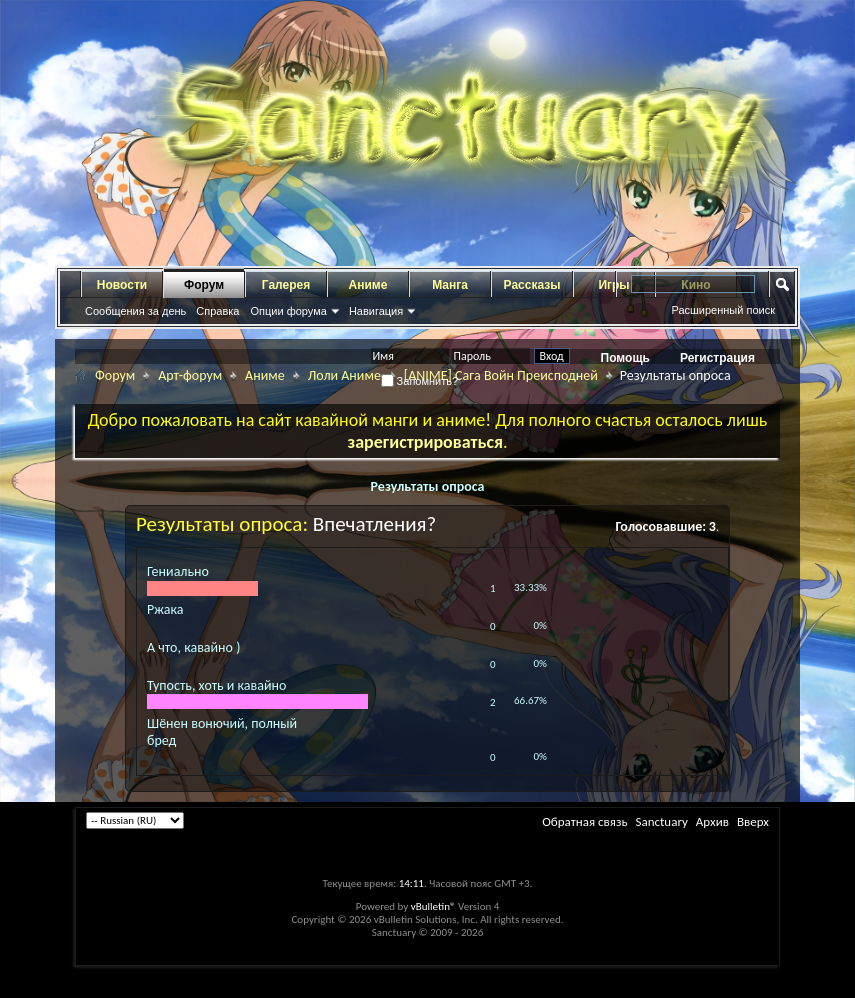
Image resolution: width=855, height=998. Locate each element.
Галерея (286, 285)
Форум (204, 285)
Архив (712, 821)
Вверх (753, 821)
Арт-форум (190, 375)
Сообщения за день (135, 311)
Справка (217, 311)
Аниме (368, 285)
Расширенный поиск (723, 310)
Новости (122, 285)
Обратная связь (584, 821)
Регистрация (717, 358)
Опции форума (288, 311)
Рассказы (532, 285)
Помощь (625, 358)
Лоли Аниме (344, 375)
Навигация (376, 311)
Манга (450, 285)
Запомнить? (420, 381)
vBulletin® (433, 906)
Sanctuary (661, 821)
